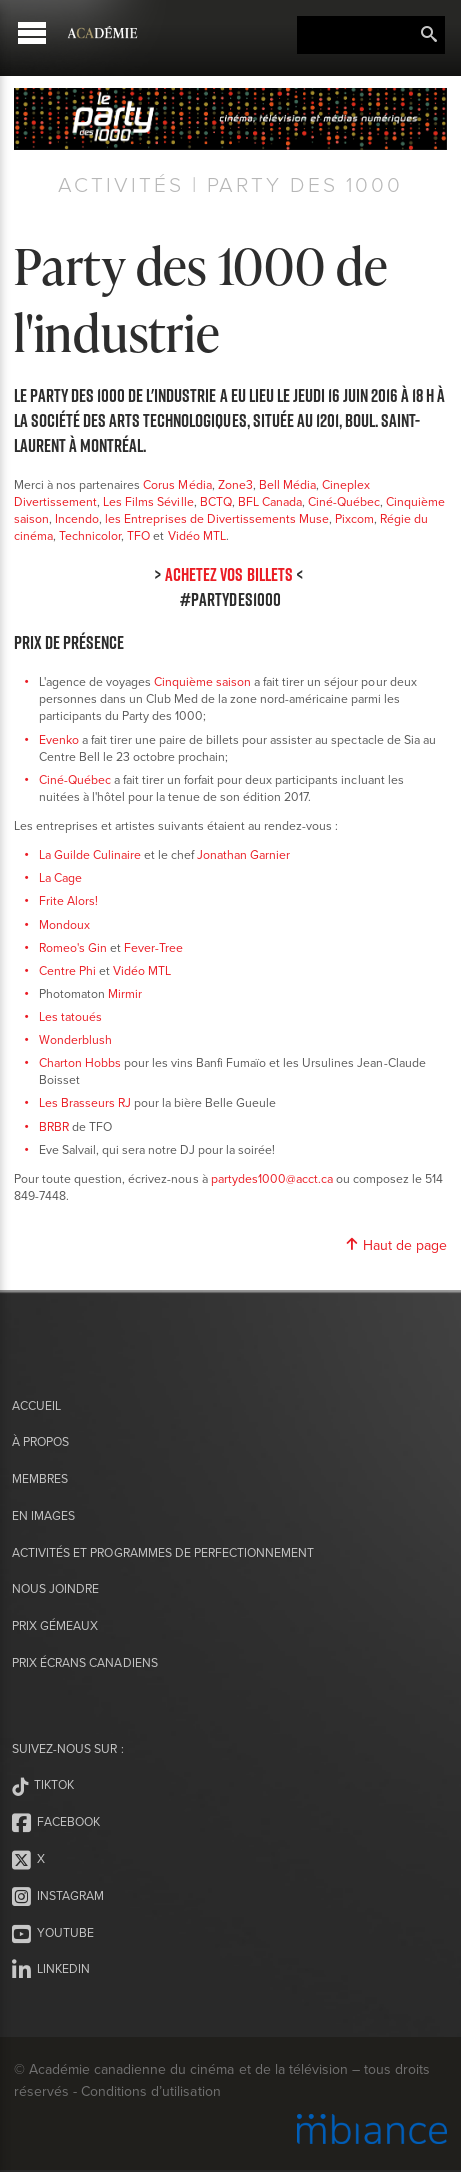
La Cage (60, 877)
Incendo (77, 518)
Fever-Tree (153, 947)
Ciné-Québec (344, 501)
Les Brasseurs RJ (85, 1102)
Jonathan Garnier (243, 854)
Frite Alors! (68, 900)
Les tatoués (70, 1016)
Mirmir (125, 993)
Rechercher (429, 35)
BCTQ (216, 501)
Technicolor (90, 535)
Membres (40, 1478)
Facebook (56, 1823)
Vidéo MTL (197, 535)
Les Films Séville (148, 501)
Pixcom (354, 518)
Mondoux (64, 924)
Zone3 (235, 484)
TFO (138, 535)
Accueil (36, 1405)
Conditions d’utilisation (150, 2091)
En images (43, 1515)
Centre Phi (67, 970)
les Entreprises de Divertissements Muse (217, 518)
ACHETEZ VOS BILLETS (228, 574)
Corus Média (177, 484)
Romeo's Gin (73, 947)
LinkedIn (51, 1970)
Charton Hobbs (80, 1062)
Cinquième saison (202, 681)
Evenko (59, 739)
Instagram (58, 1897)
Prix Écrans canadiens (84, 1662)
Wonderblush (75, 1039)
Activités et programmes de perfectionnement (163, 1552)
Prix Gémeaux (55, 1625)
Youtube (53, 1934)
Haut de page (396, 1245)
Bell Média (287, 484)
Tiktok (43, 1786)
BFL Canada (270, 501)
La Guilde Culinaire (90, 854)
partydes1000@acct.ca (272, 1178)
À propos (40, 1441)
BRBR (54, 1126)
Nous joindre (55, 1588)
